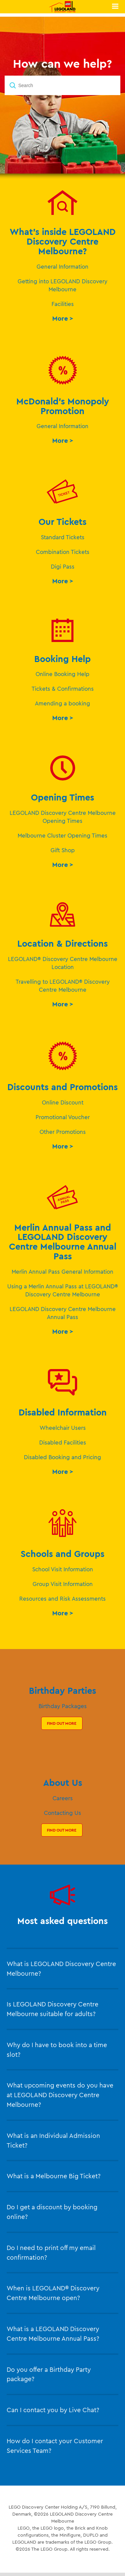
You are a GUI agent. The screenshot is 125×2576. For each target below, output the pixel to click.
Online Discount (62, 1102)
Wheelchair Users (63, 1427)
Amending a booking (62, 703)
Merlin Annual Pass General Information (62, 1271)
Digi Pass (62, 566)
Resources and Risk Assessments (62, 1598)
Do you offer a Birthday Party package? (49, 2374)
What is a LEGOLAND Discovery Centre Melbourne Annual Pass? (53, 2333)
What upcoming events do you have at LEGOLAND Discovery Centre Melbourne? (60, 2095)
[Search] (62, 85)
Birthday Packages (63, 1705)
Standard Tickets (62, 537)
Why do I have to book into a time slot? (57, 2049)
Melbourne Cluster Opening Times (62, 835)
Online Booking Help (62, 673)
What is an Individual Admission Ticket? (53, 2140)
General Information (62, 266)
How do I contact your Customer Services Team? (55, 2446)
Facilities (63, 303)
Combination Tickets (62, 551)
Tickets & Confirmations (63, 688)
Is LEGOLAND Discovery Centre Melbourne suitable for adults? (52, 2009)
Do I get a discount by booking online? (52, 2212)
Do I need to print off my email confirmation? (51, 2252)
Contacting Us (62, 1812)
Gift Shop (63, 850)
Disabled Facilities (62, 1442)
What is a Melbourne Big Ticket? (53, 2176)
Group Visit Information (63, 1583)
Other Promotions (63, 1131)
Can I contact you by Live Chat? (53, 2410)
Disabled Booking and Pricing (62, 1457)
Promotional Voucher (63, 1116)
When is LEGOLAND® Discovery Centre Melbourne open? (53, 2293)
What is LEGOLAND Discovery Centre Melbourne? (61, 1968)
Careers (63, 1798)
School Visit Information (62, 1569)
